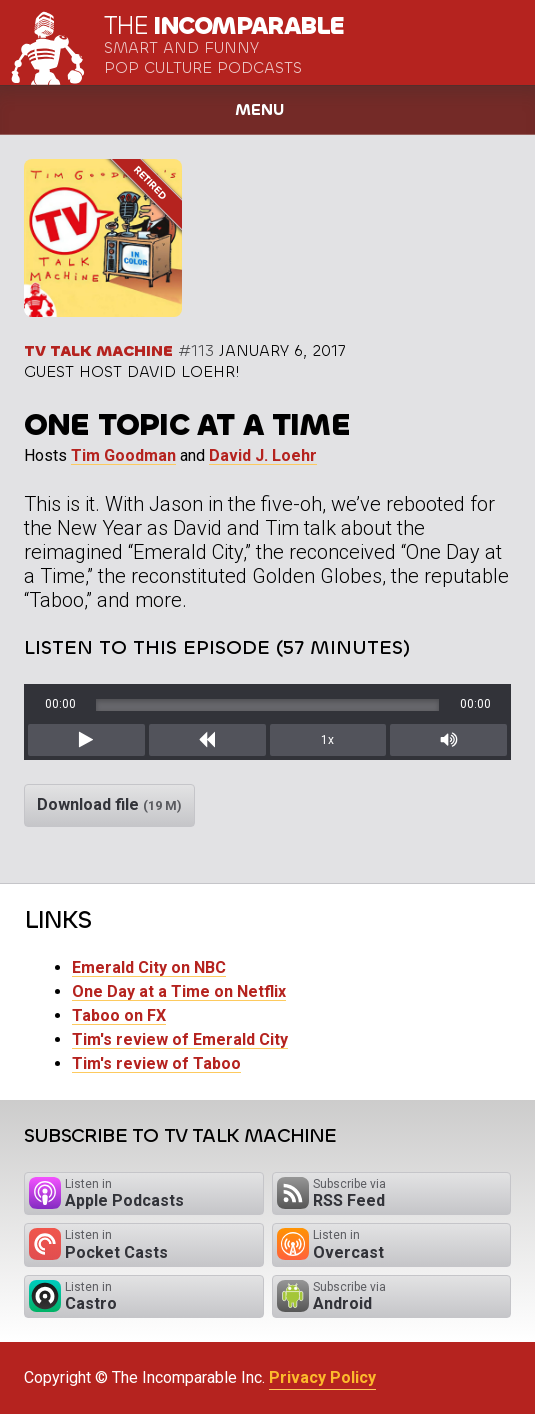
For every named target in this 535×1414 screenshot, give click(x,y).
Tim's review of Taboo (156, 1063)
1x (327, 740)
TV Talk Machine (98, 350)
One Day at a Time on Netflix (179, 991)
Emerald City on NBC (149, 967)
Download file (109, 804)
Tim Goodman (123, 455)
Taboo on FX (119, 1015)
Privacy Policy (322, 1377)
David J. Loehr (263, 455)
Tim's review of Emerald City (180, 1039)
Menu (259, 109)
